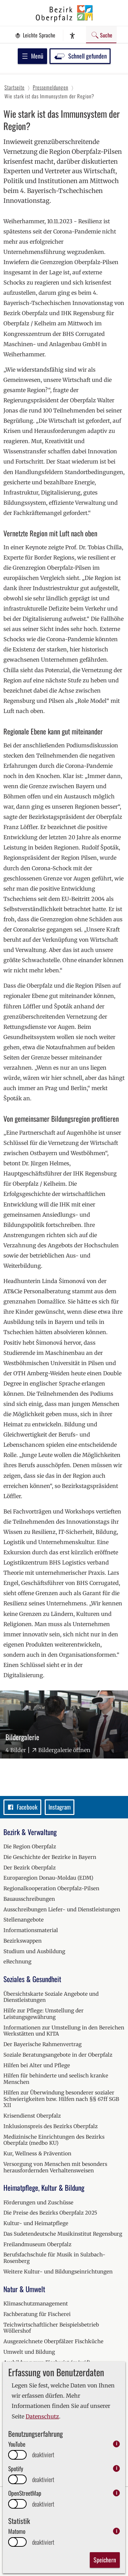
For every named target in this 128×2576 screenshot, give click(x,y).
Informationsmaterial (30, 1930)
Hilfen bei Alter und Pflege (36, 2065)
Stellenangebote (23, 1919)
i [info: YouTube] (116, 2444)
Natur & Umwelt (24, 2289)
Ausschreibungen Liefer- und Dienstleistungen (61, 1909)
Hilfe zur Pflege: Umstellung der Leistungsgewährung (43, 2013)
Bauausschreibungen (29, 1899)
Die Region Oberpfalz (29, 1846)
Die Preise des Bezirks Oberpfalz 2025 (50, 2212)
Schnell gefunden (80, 55)
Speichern (105, 2559)
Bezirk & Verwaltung (30, 1832)
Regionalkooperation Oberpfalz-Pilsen (51, 1888)
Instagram (59, 1806)
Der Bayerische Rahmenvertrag (42, 2044)
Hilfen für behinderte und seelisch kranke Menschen (55, 2078)
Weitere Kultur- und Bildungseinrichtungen (58, 2271)
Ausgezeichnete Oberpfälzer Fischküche (53, 2341)
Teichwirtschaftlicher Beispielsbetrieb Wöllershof (51, 2327)
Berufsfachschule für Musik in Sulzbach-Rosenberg (54, 2257)
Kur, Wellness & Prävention (37, 2153)
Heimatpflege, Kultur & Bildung (43, 2187)
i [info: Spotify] (116, 2468)
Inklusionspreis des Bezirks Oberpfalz (50, 2126)
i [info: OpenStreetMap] (116, 2493)
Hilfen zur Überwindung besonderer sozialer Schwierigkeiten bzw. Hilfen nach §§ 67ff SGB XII (61, 2099)
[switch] (17, 2455)
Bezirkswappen (22, 1941)
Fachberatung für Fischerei (37, 2314)
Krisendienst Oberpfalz (32, 2115)
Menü (32, 55)
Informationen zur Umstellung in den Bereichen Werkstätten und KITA (63, 2030)
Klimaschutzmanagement (35, 2303)
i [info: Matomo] (116, 2531)
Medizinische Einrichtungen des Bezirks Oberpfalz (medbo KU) (53, 2140)
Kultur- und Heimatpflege (35, 2223)
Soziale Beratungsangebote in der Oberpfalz (57, 2055)
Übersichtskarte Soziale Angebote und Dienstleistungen (51, 1997)
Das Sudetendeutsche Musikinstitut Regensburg (62, 2234)
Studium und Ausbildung (34, 1951)
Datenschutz (42, 2416)
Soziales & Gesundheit (32, 1979)
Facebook (22, 1806)
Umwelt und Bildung (29, 2352)
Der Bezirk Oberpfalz (29, 1867)
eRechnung (17, 1961)
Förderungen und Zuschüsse (38, 2202)
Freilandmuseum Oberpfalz (37, 2244)
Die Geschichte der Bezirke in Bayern (49, 1857)
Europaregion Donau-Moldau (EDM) (48, 1878)
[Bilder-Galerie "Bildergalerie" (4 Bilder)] (64, 1724)
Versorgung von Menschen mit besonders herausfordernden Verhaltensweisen (55, 2167)
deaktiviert (43, 2454)
